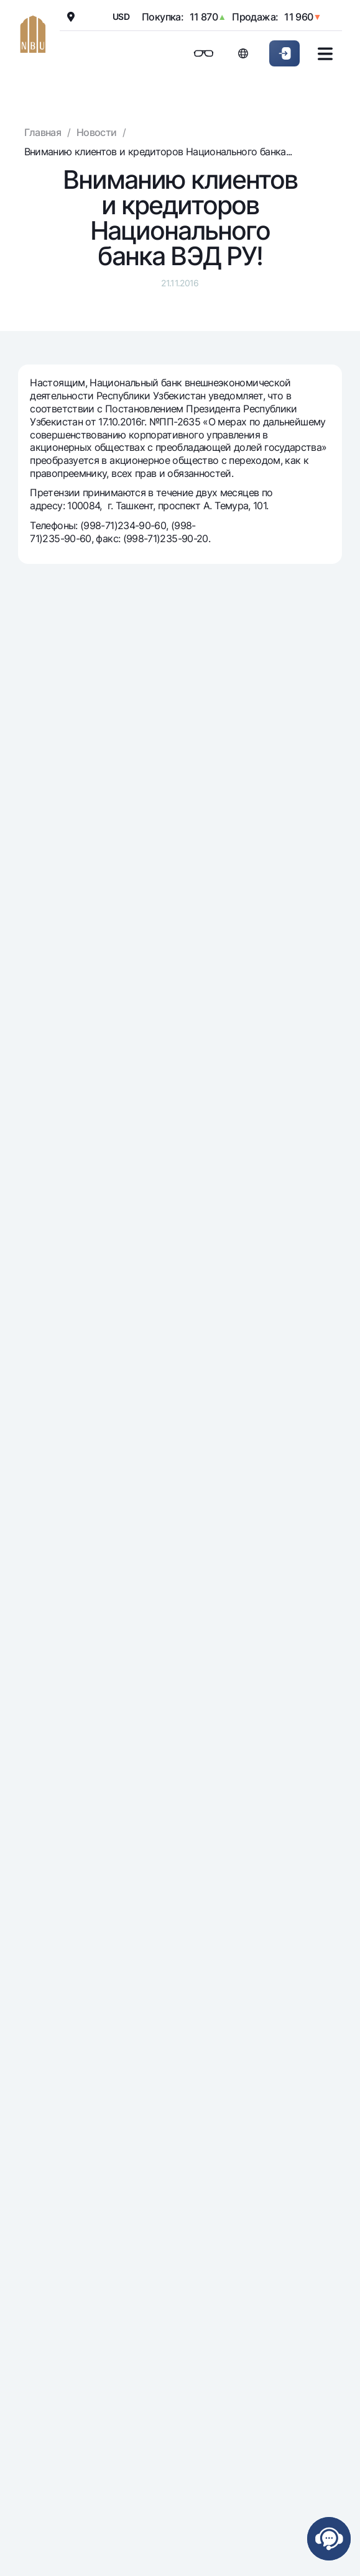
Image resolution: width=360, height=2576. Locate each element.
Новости (96, 132)
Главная (43, 132)
